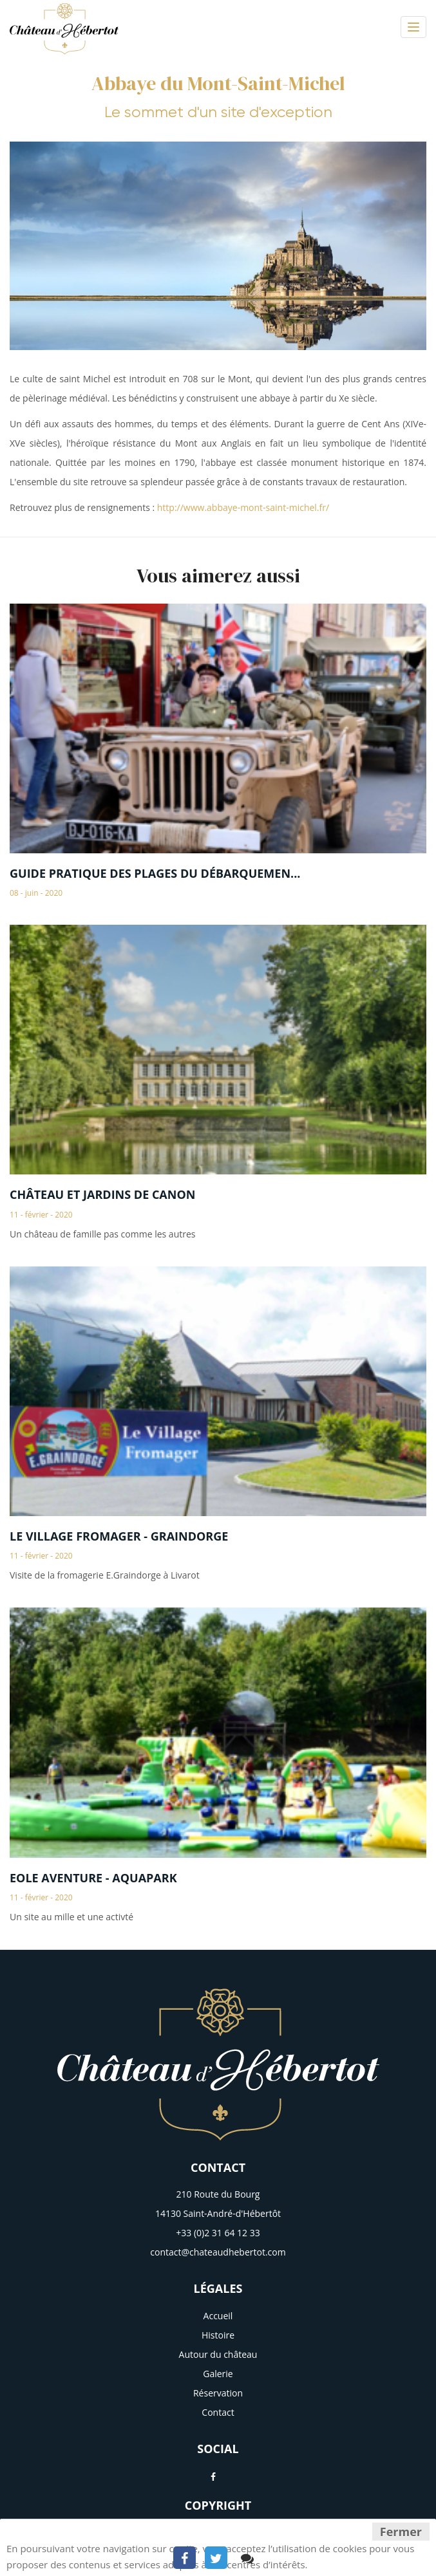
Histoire (218, 2335)
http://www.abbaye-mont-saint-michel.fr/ (243, 507)
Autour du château (218, 2354)
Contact (218, 2412)
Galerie (217, 2374)
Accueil (218, 2316)
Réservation (218, 2393)
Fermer (401, 2531)
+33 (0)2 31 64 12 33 (218, 2233)
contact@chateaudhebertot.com (217, 2252)
